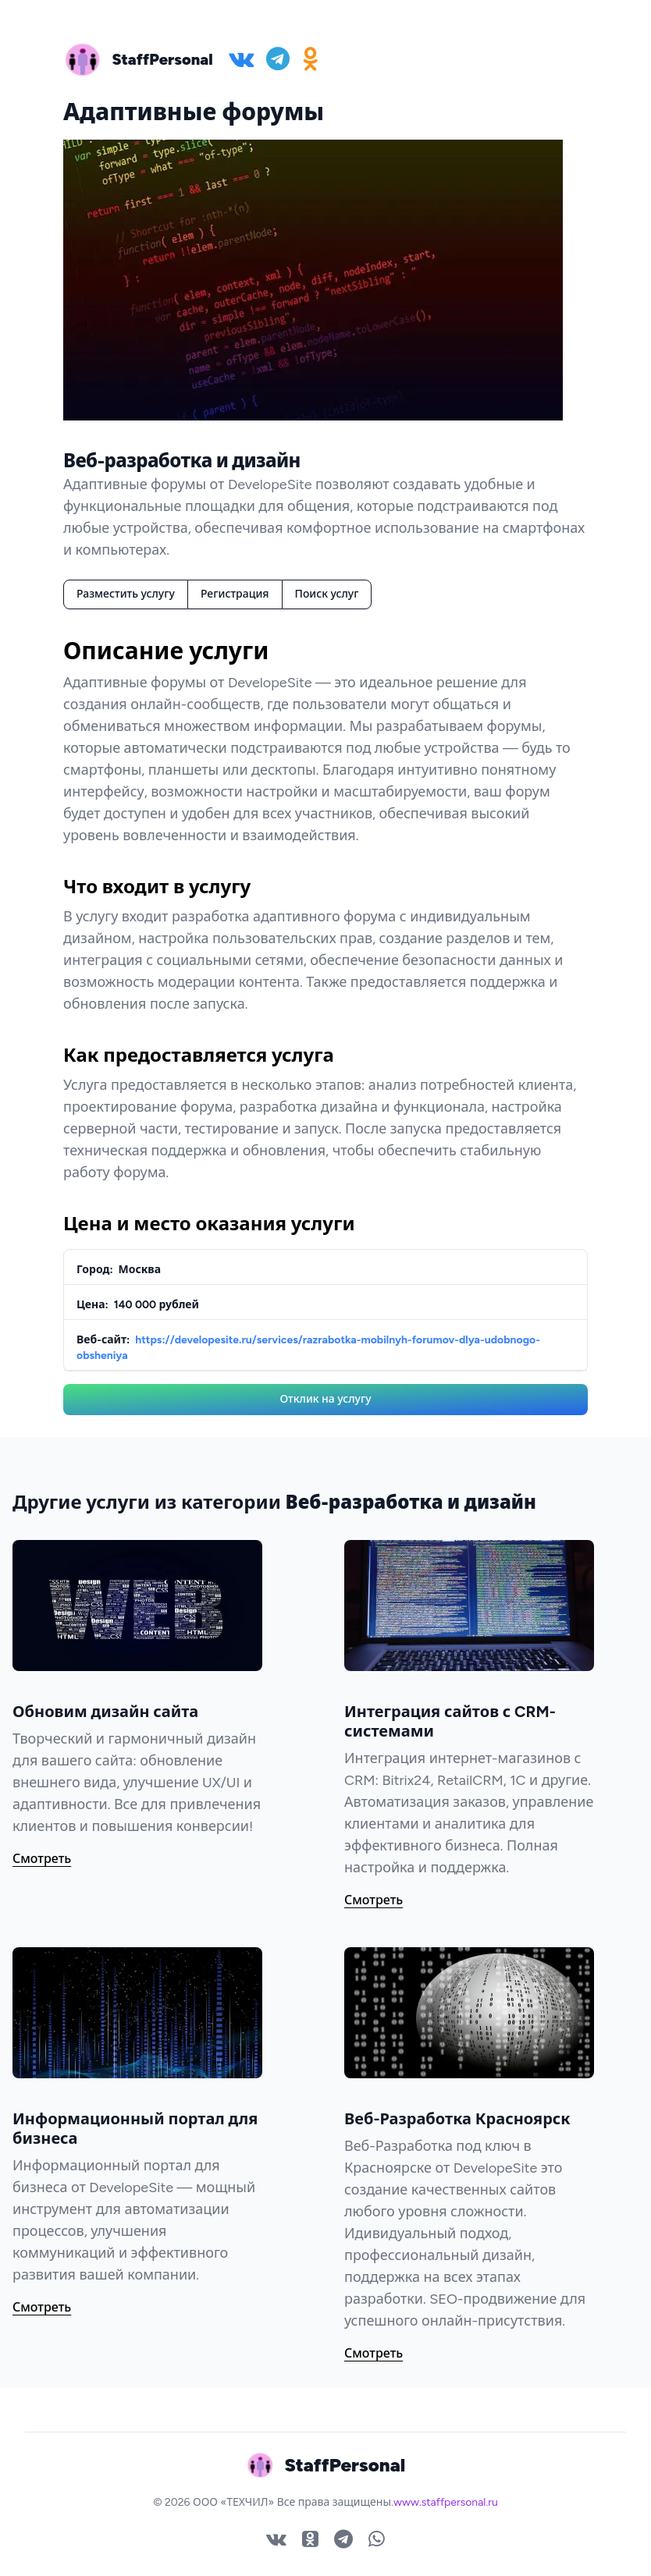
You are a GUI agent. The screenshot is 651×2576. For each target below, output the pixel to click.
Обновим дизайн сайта (105, 1711)
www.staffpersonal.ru (445, 2502)
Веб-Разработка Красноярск (457, 2118)
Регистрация (235, 594)
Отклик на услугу (325, 1399)
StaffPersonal (162, 59)
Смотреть (41, 1858)
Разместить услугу (125, 594)
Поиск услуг (327, 594)
